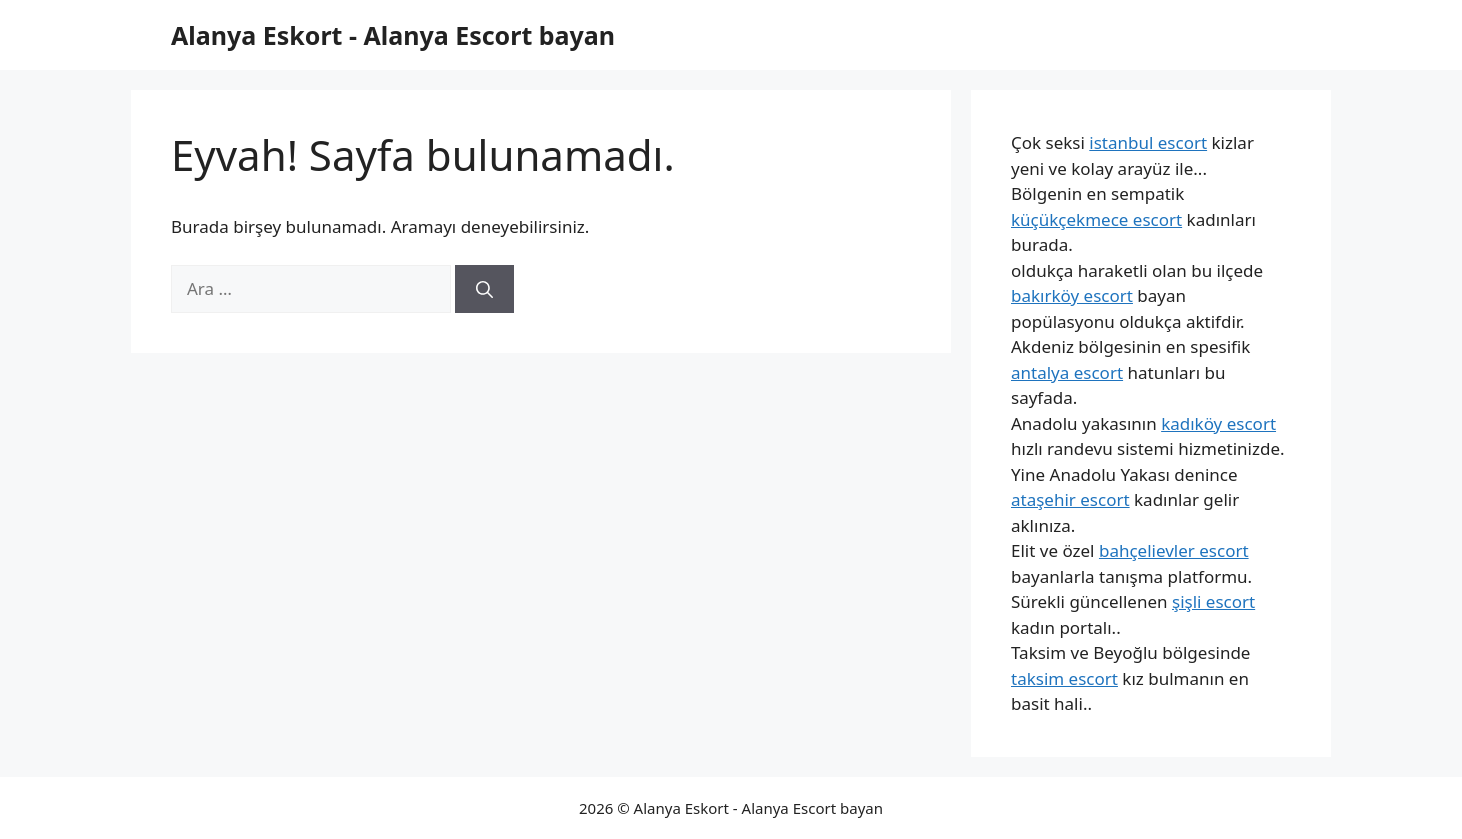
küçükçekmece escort (1096, 219)
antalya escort (1067, 372)
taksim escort (1064, 678)
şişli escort (1213, 601)
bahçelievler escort (1174, 550)
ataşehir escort (1070, 499)
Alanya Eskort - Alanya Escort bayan (393, 35)
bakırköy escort (1072, 295)
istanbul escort (1148, 142)
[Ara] (484, 289)
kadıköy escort (1218, 423)
